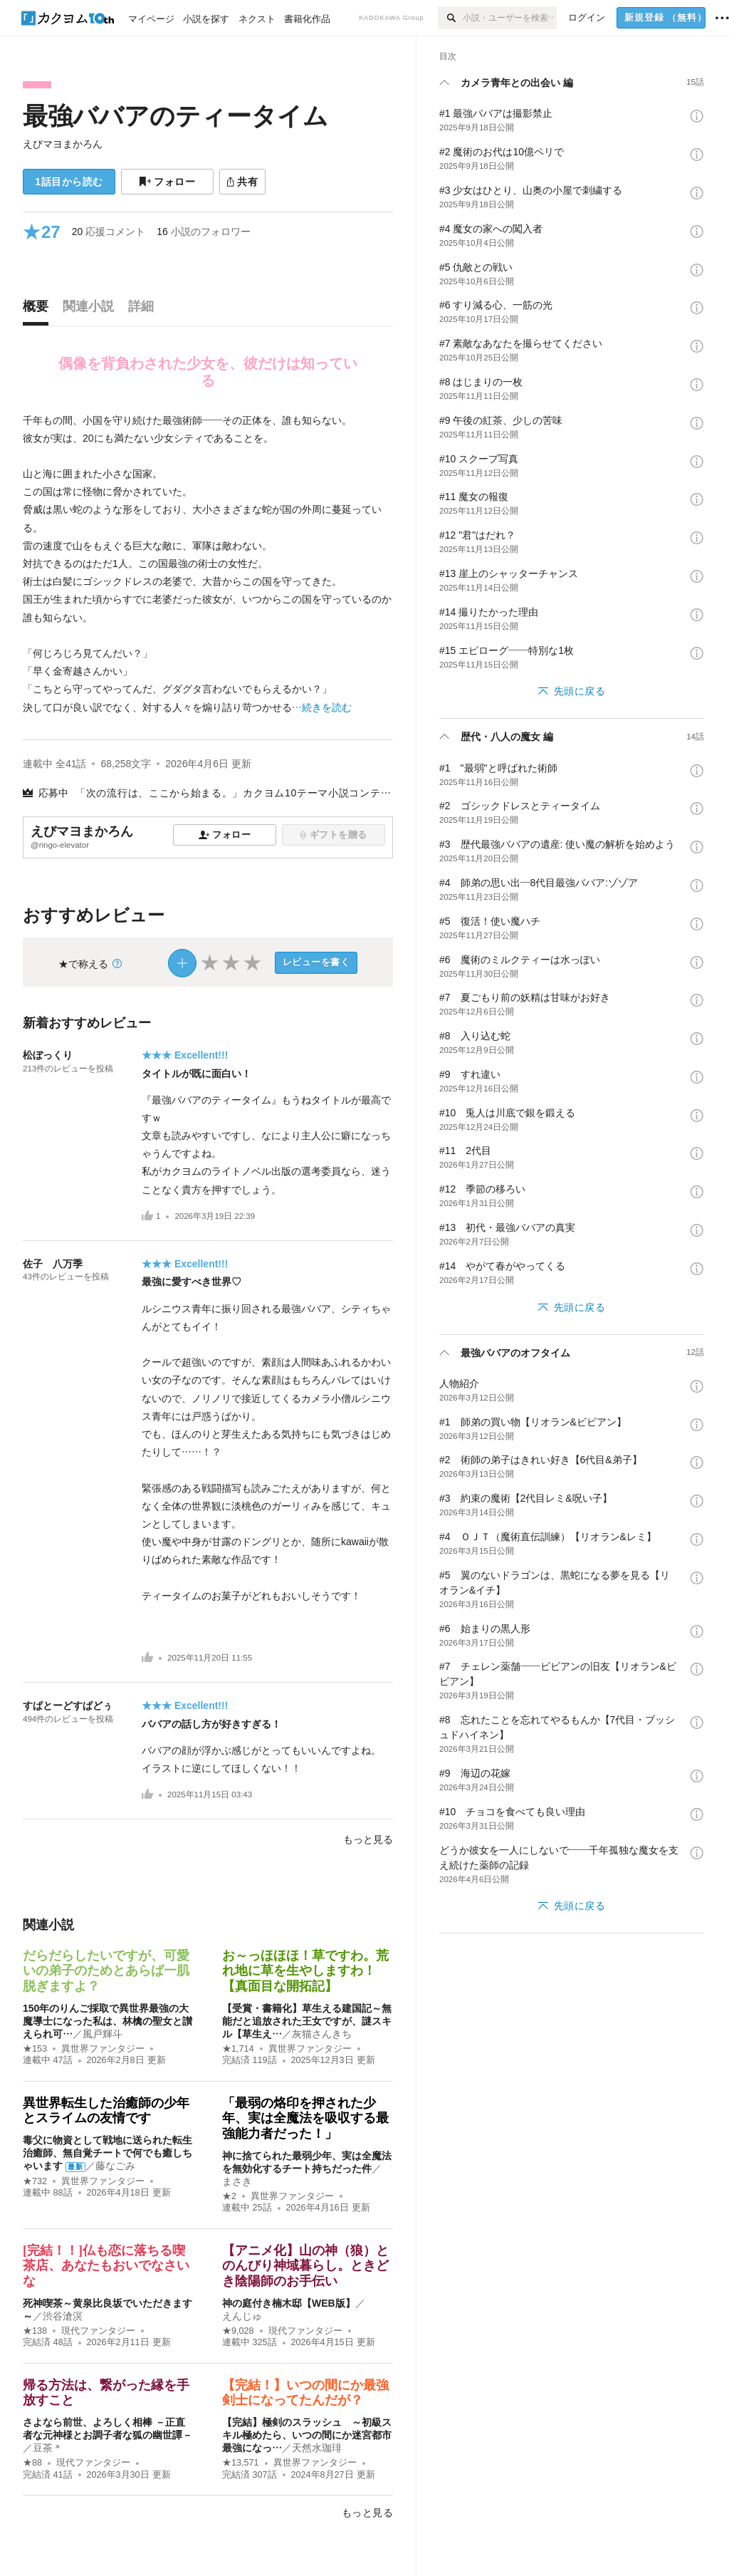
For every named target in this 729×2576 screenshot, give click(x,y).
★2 (229, 2196)
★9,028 (238, 2331)
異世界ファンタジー (103, 2049)
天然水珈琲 (317, 2447)
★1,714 (238, 2049)
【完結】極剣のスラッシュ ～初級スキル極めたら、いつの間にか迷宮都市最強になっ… (307, 2434)
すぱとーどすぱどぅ (67, 1705)
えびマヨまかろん (63, 144)
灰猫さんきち (322, 2034)
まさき (237, 2181)
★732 (35, 2181)
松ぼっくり (48, 1055)
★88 (32, 2463)
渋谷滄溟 (63, 2316)
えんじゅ (242, 2316)
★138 (35, 2331)
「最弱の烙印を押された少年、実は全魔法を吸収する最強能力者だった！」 (305, 2118)
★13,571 (240, 2463)
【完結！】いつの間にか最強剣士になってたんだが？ (305, 2393)
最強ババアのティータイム (175, 116)
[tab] (39, 310)
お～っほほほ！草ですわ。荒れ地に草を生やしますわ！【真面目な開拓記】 (305, 1970)
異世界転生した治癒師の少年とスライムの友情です (106, 2111)
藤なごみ (115, 2165)
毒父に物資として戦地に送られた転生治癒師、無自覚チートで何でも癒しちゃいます (107, 2152)
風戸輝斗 (102, 2034)
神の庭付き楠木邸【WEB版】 (288, 2303)
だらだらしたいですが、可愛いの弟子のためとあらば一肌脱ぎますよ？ (106, 1970)
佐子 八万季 (53, 1263)
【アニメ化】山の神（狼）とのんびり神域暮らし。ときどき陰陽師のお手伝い (305, 2265)
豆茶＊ (48, 2447)
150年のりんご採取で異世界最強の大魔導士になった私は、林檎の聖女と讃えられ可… (107, 2021)
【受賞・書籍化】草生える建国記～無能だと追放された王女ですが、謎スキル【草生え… (307, 2021)
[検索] (450, 17)
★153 (35, 2049)
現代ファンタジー (98, 2331)
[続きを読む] (208, 564)
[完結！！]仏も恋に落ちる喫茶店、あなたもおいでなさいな (106, 2265)
